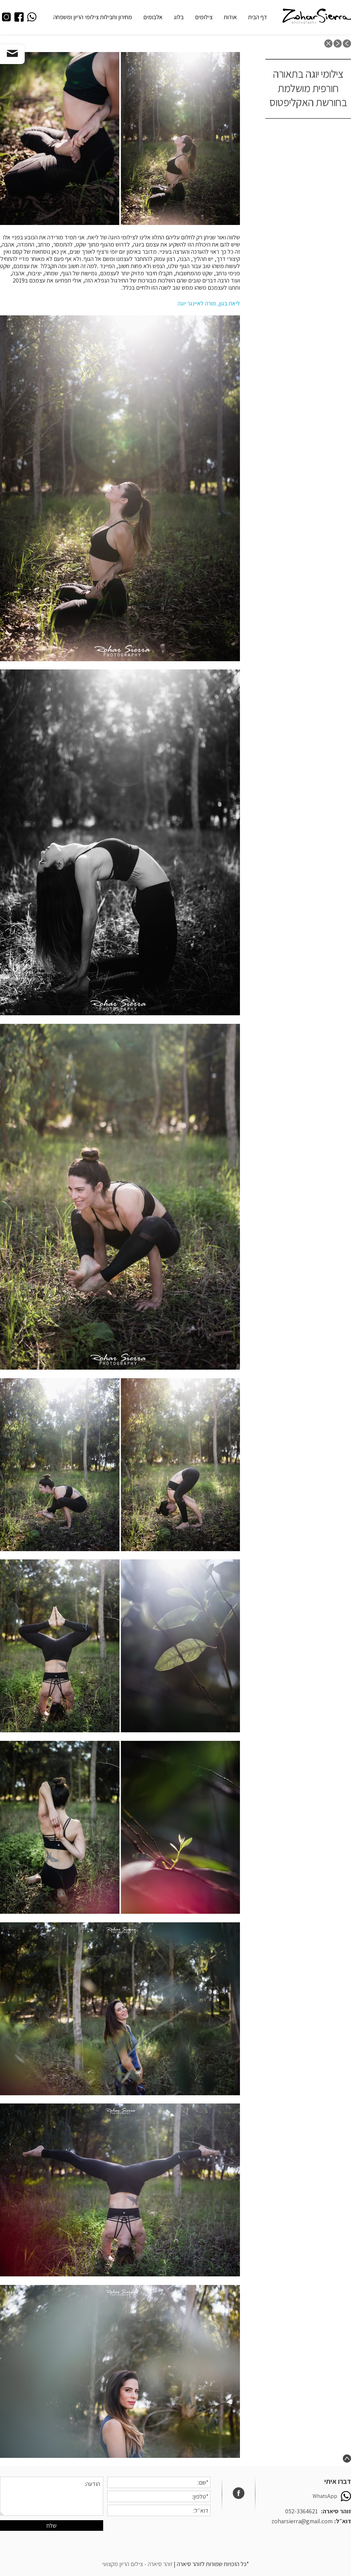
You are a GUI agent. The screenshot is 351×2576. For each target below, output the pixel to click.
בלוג (179, 17)
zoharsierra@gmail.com (301, 2521)
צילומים (204, 17)
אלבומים (152, 17)
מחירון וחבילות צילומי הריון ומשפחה (92, 17)
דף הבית (257, 17)
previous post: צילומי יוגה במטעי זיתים (347, 43)
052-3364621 (301, 2511)
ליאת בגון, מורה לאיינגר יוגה (209, 303)
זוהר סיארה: (336, 2511)
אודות (230, 17)
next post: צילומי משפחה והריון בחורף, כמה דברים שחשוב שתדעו (338, 43)
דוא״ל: (342, 2521)
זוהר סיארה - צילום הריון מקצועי (137, 2564)
